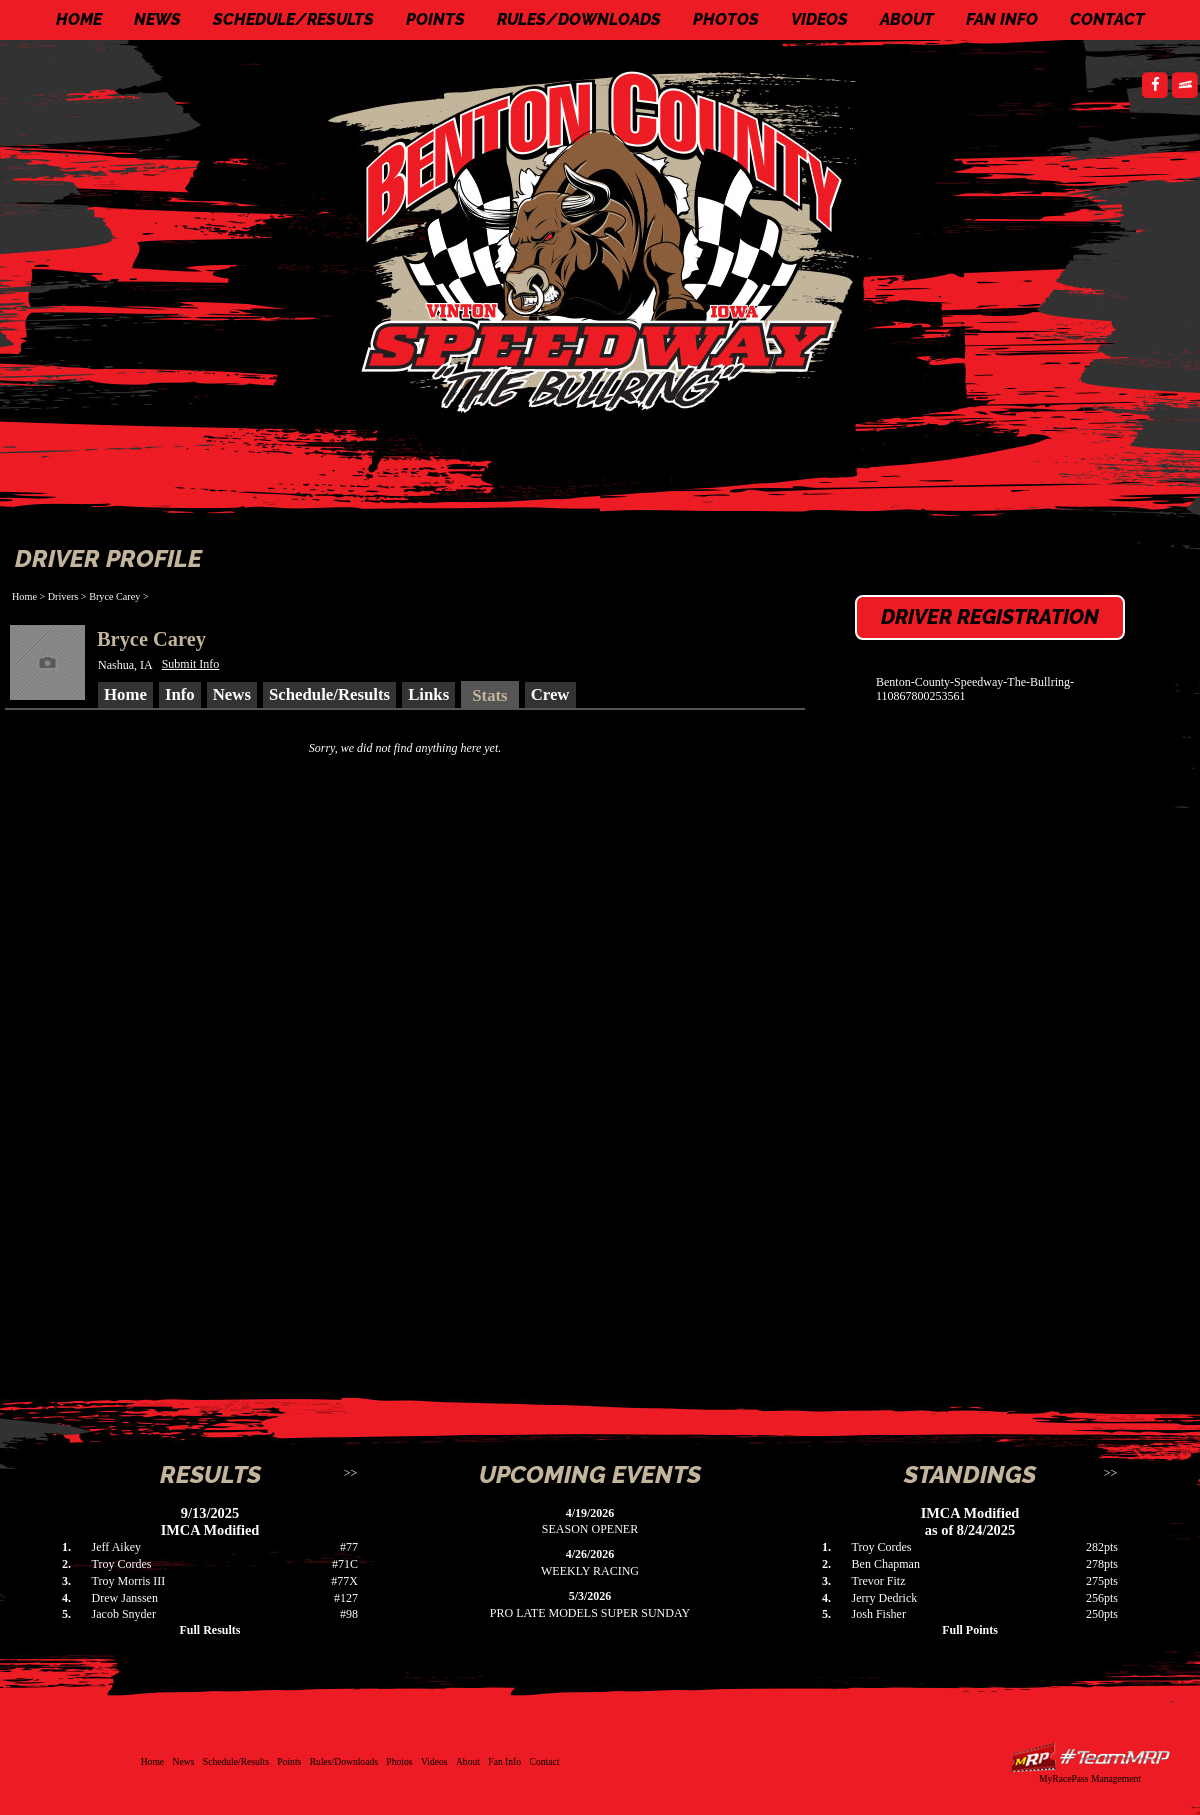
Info (180, 694)
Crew (550, 694)
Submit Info (191, 664)
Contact (1107, 19)
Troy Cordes (122, 1564)
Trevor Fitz (879, 1581)
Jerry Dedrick (885, 1598)
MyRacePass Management (1090, 1778)
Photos (726, 19)
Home (79, 19)
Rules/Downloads (579, 19)
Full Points (970, 1630)
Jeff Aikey (116, 1547)
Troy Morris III (129, 1581)
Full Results (209, 1630)
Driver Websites (1090, 1757)
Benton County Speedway (605, 240)
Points (435, 19)
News (157, 19)
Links (428, 694)
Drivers (63, 596)
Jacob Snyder (124, 1614)
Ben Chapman (886, 1564)
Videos (819, 19)
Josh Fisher (879, 1614)
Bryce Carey (114, 596)
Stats (489, 695)
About (907, 19)
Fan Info (1002, 19)
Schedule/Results (293, 19)
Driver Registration (990, 617)
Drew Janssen (125, 1598)
